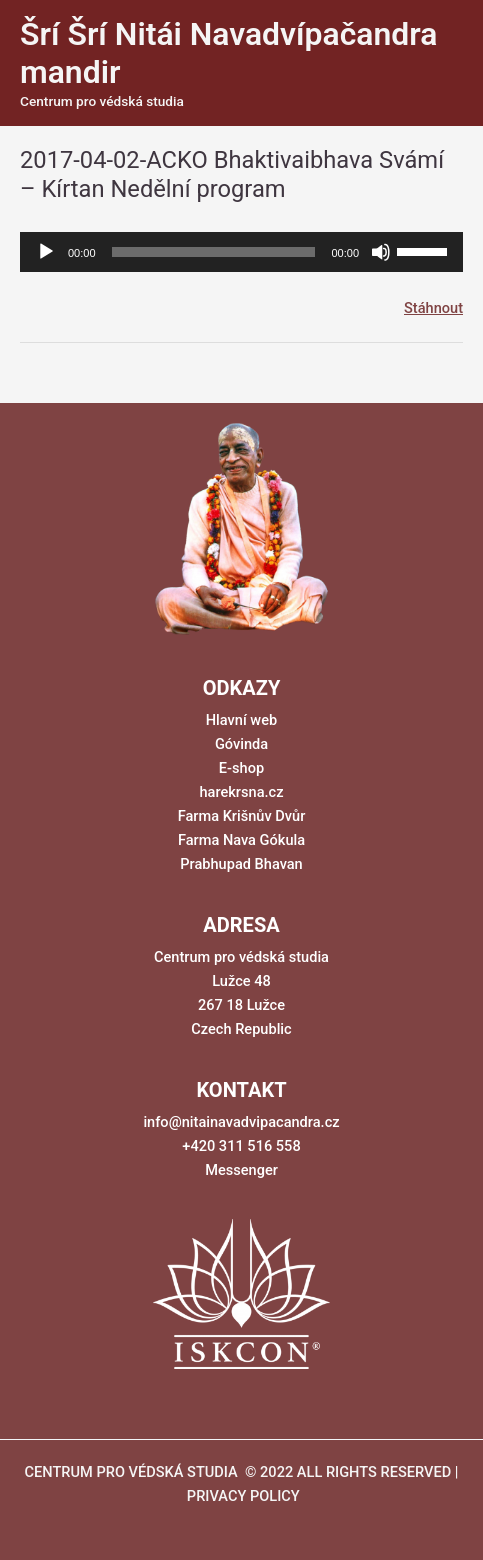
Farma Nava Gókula (241, 840)
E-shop (241, 768)
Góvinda (241, 744)
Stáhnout (433, 308)
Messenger (241, 1170)
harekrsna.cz (241, 792)
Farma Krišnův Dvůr (242, 816)
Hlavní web (241, 720)
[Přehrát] (46, 252)
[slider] (214, 252)
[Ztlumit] (381, 252)
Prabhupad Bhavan (241, 864)
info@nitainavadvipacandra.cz (241, 1122)
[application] (241, 252)
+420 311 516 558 (241, 1146)
